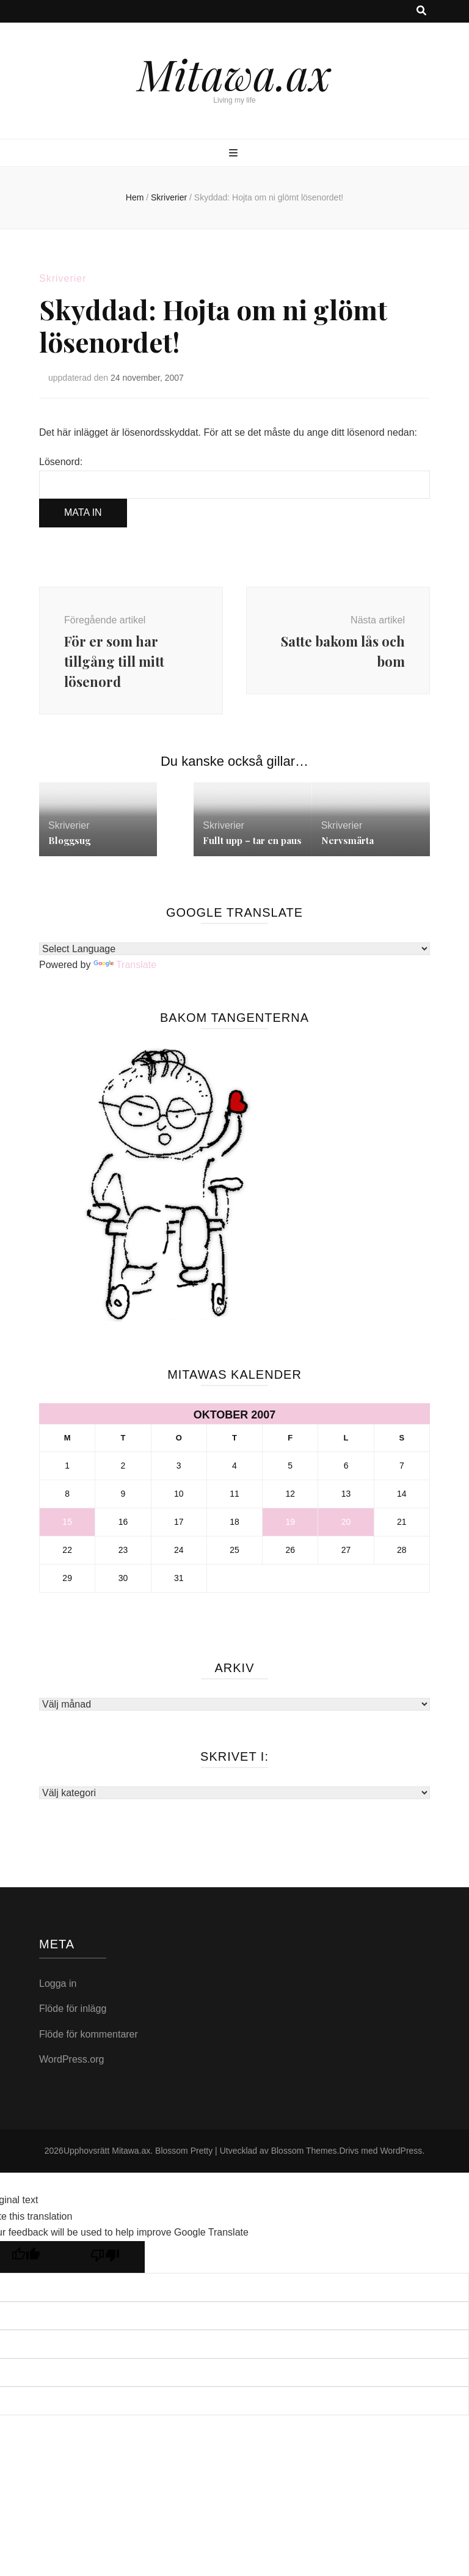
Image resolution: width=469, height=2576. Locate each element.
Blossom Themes (304, 2151)
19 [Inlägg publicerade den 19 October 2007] (290, 1522)
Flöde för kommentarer (88, 2034)
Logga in (57, 1983)
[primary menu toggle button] (235, 153)
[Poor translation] (105, 2257)
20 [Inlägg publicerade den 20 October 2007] (346, 1522)
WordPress (401, 2151)
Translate (124, 965)
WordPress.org (71, 2059)
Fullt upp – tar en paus (252, 840)
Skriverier (63, 278)
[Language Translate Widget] (234, 948)
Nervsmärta (347, 840)
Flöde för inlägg (72, 2008)
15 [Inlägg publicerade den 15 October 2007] (67, 1522)
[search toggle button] (421, 11)
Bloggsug (69, 840)
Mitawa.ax (234, 73)
